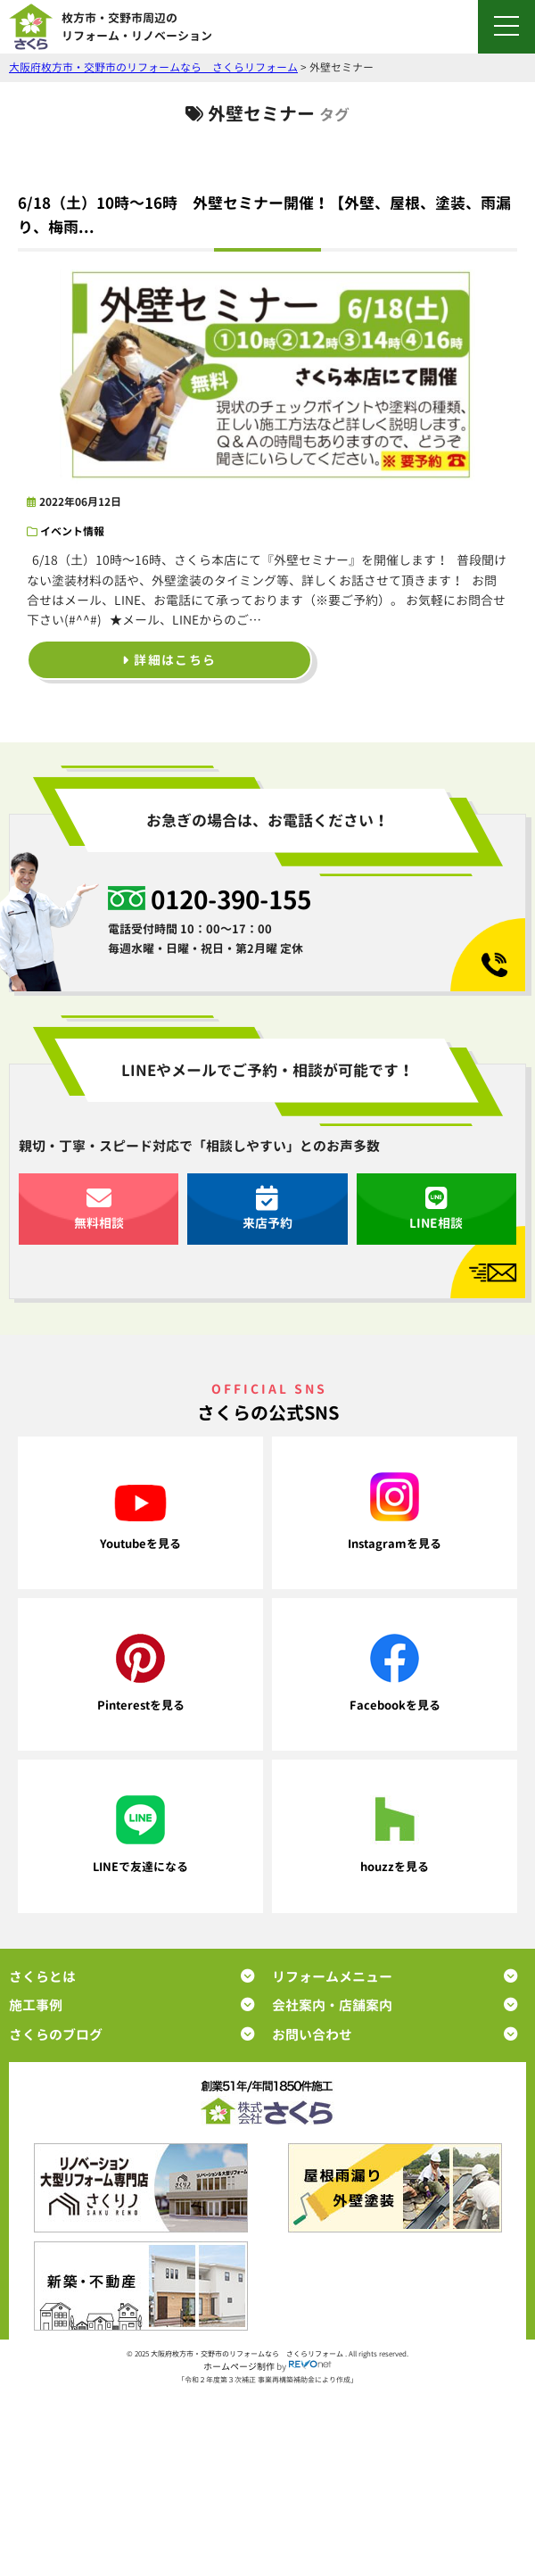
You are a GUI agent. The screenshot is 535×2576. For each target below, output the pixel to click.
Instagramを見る (394, 1512)
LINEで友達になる (140, 1835)
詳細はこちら (169, 659)
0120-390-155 (231, 899)
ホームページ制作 (239, 2366)
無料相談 (99, 1208)
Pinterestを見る (141, 1673)
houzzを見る (394, 1835)
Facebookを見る (395, 1673)
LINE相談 (436, 1208)
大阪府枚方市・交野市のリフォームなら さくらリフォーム (248, 2353)
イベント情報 (72, 531)
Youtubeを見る (140, 1518)
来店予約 (267, 1208)
